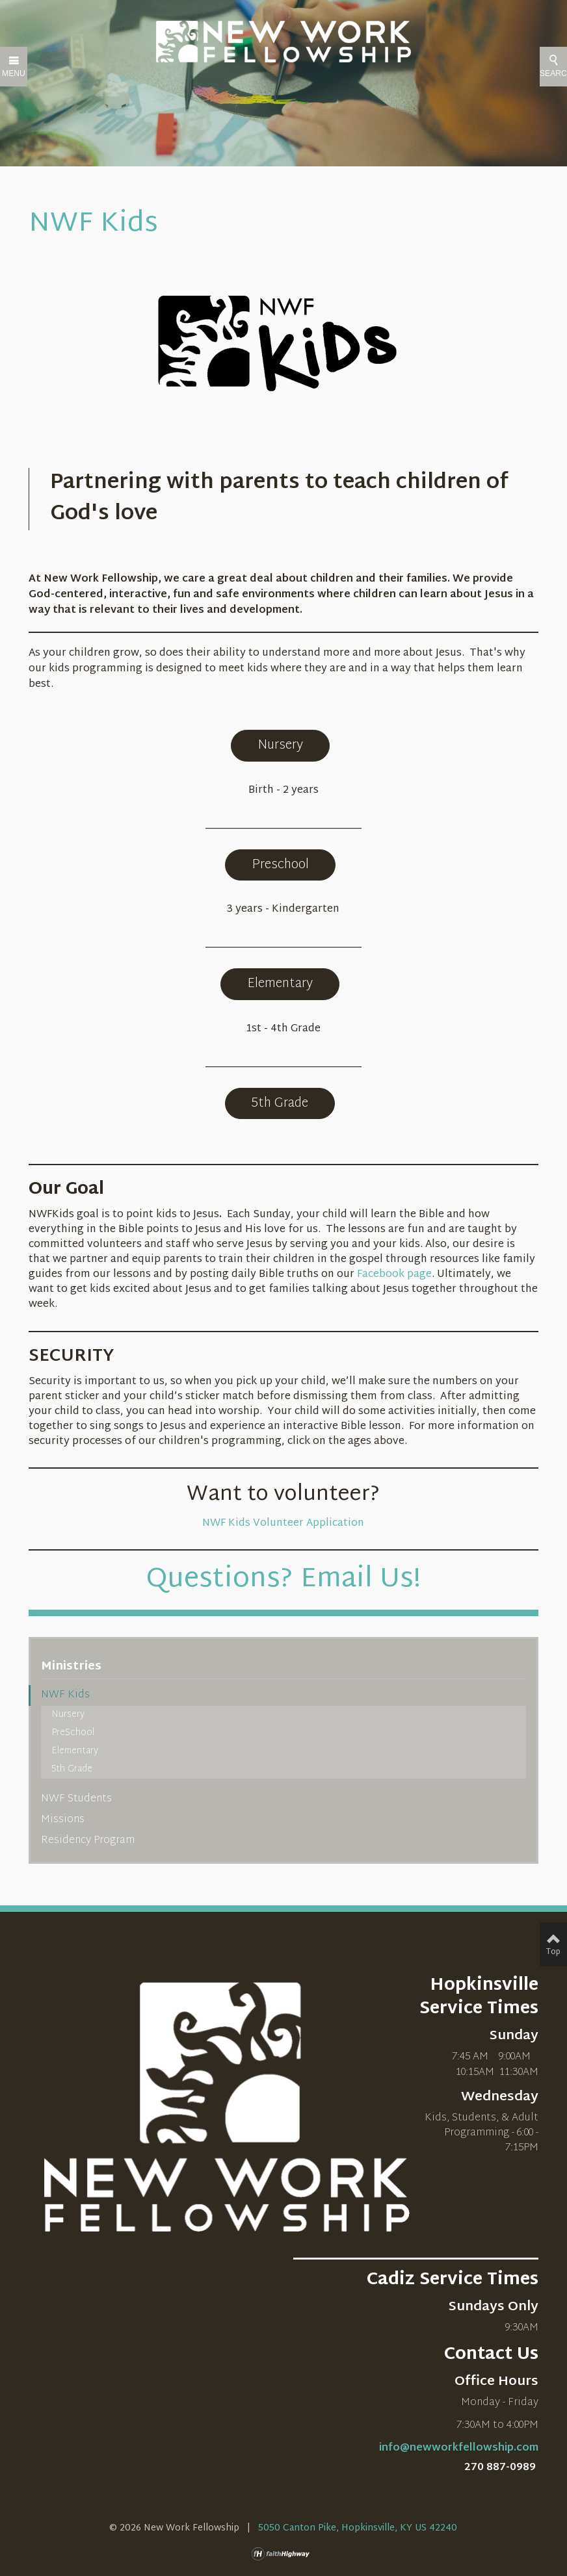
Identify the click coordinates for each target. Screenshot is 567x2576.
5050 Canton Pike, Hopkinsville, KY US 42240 (357, 2528)
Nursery (280, 745)
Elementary (280, 984)
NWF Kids (65, 1695)
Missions (63, 1819)
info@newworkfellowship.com (458, 2448)
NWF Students (76, 1799)
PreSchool (72, 1733)
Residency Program (88, 1840)
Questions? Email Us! (283, 1579)
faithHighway (283, 2554)
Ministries (71, 1666)
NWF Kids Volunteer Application (283, 1523)
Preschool (280, 865)
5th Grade (280, 1103)
